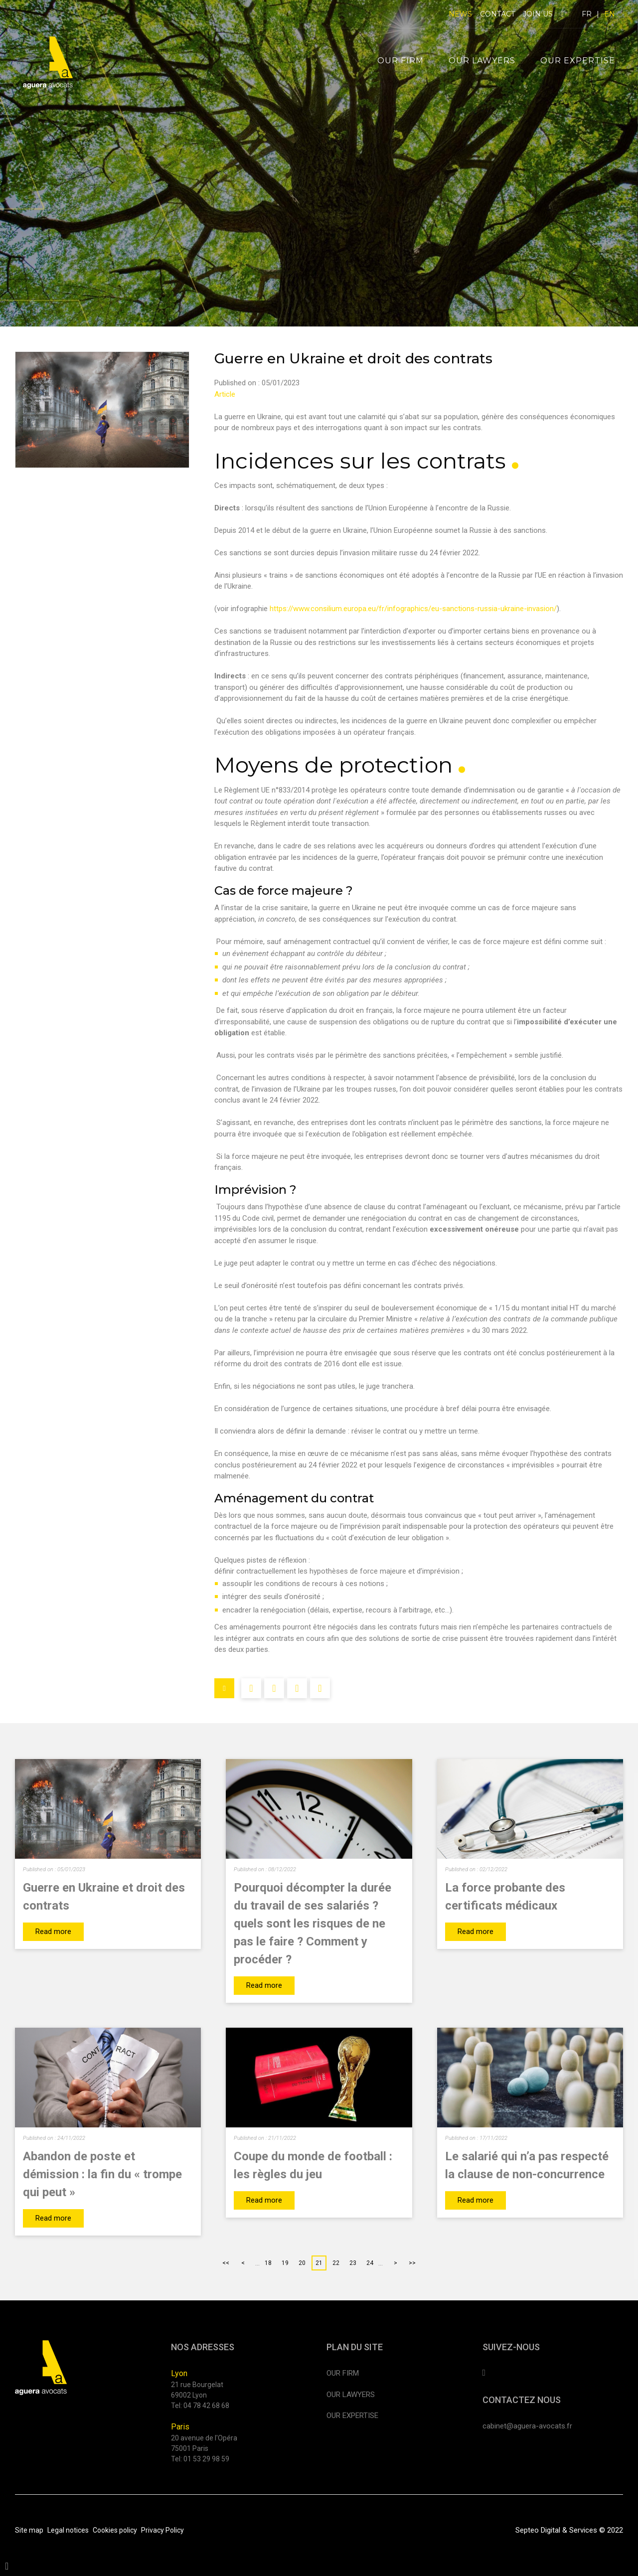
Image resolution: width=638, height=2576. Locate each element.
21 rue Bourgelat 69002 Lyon (197, 2390)
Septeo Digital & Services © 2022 (569, 2530)
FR (587, 13)
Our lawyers (482, 60)
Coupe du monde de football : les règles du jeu (313, 2165)
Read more (53, 1931)
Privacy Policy (162, 2530)
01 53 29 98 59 (206, 2459)
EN (609, 13)
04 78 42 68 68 (206, 2406)
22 (335, 2262)
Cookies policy (115, 2530)
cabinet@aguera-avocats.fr (527, 2425)
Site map (29, 2530)
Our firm (400, 60)
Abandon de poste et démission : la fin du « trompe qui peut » (102, 2174)
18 (268, 2262)
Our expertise (577, 60)
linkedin (562, 14)
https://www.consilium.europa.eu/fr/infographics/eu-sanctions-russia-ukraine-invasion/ (413, 608)
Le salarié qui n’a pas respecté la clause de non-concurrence (527, 2165)
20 (302, 2262)
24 (369, 2262)
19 (285, 2262)
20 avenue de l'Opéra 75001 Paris (204, 2443)
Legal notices (68, 2530)
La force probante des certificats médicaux (505, 1897)
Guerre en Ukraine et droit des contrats (104, 1897)
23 (352, 2262)
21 (319, 2262)
